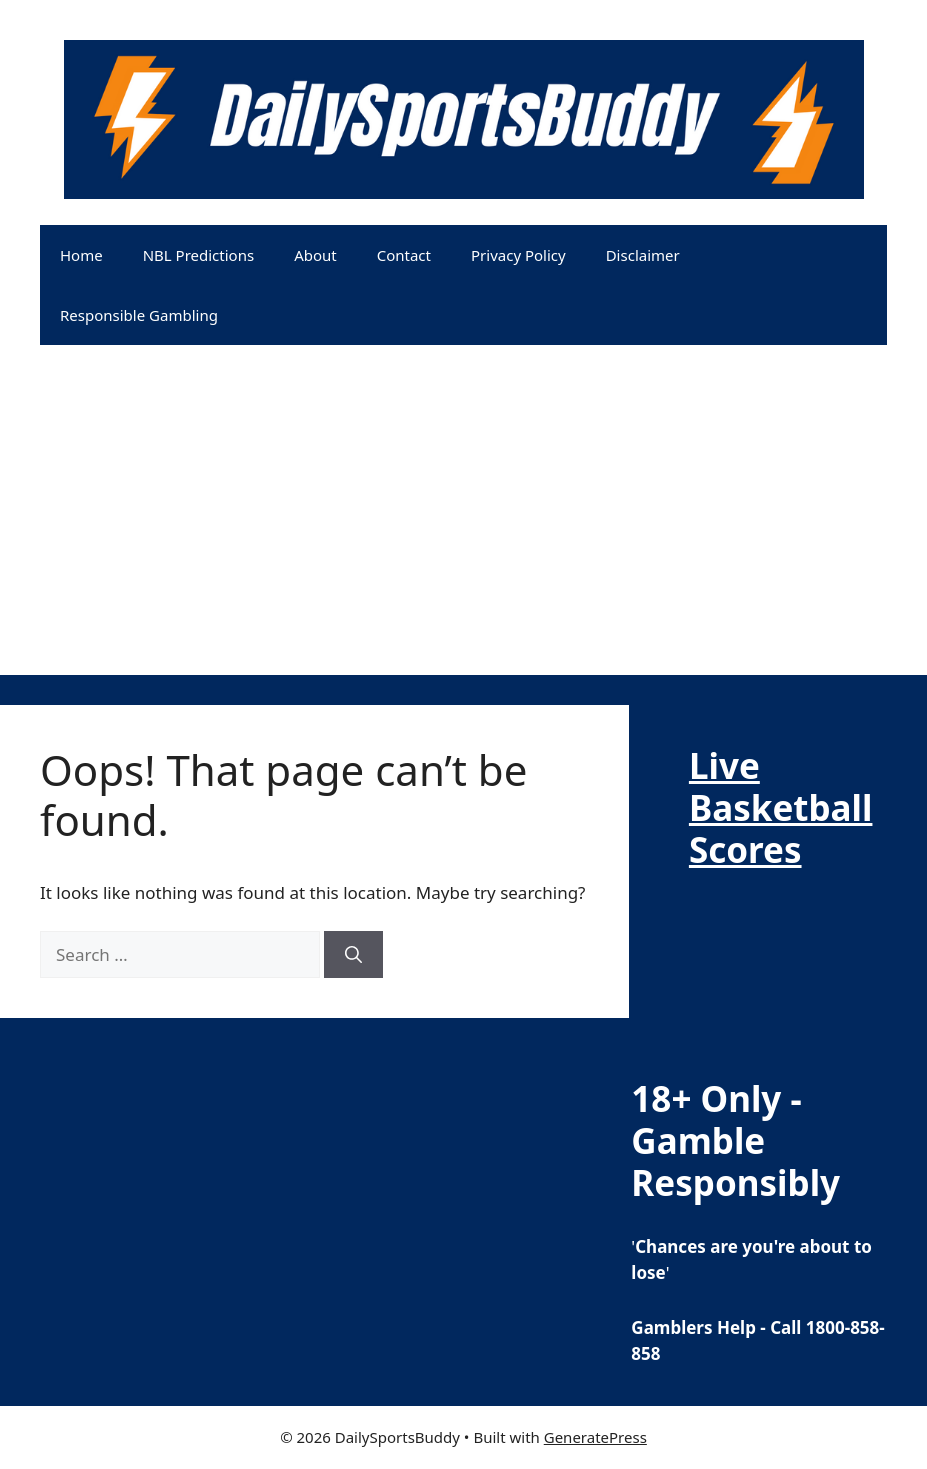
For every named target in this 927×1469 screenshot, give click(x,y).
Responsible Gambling (139, 315)
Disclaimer (643, 255)
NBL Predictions (198, 255)
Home (81, 255)
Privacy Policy (518, 255)
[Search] (353, 955)
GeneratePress (595, 1437)
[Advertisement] (463, 535)
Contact (404, 255)
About (315, 255)
